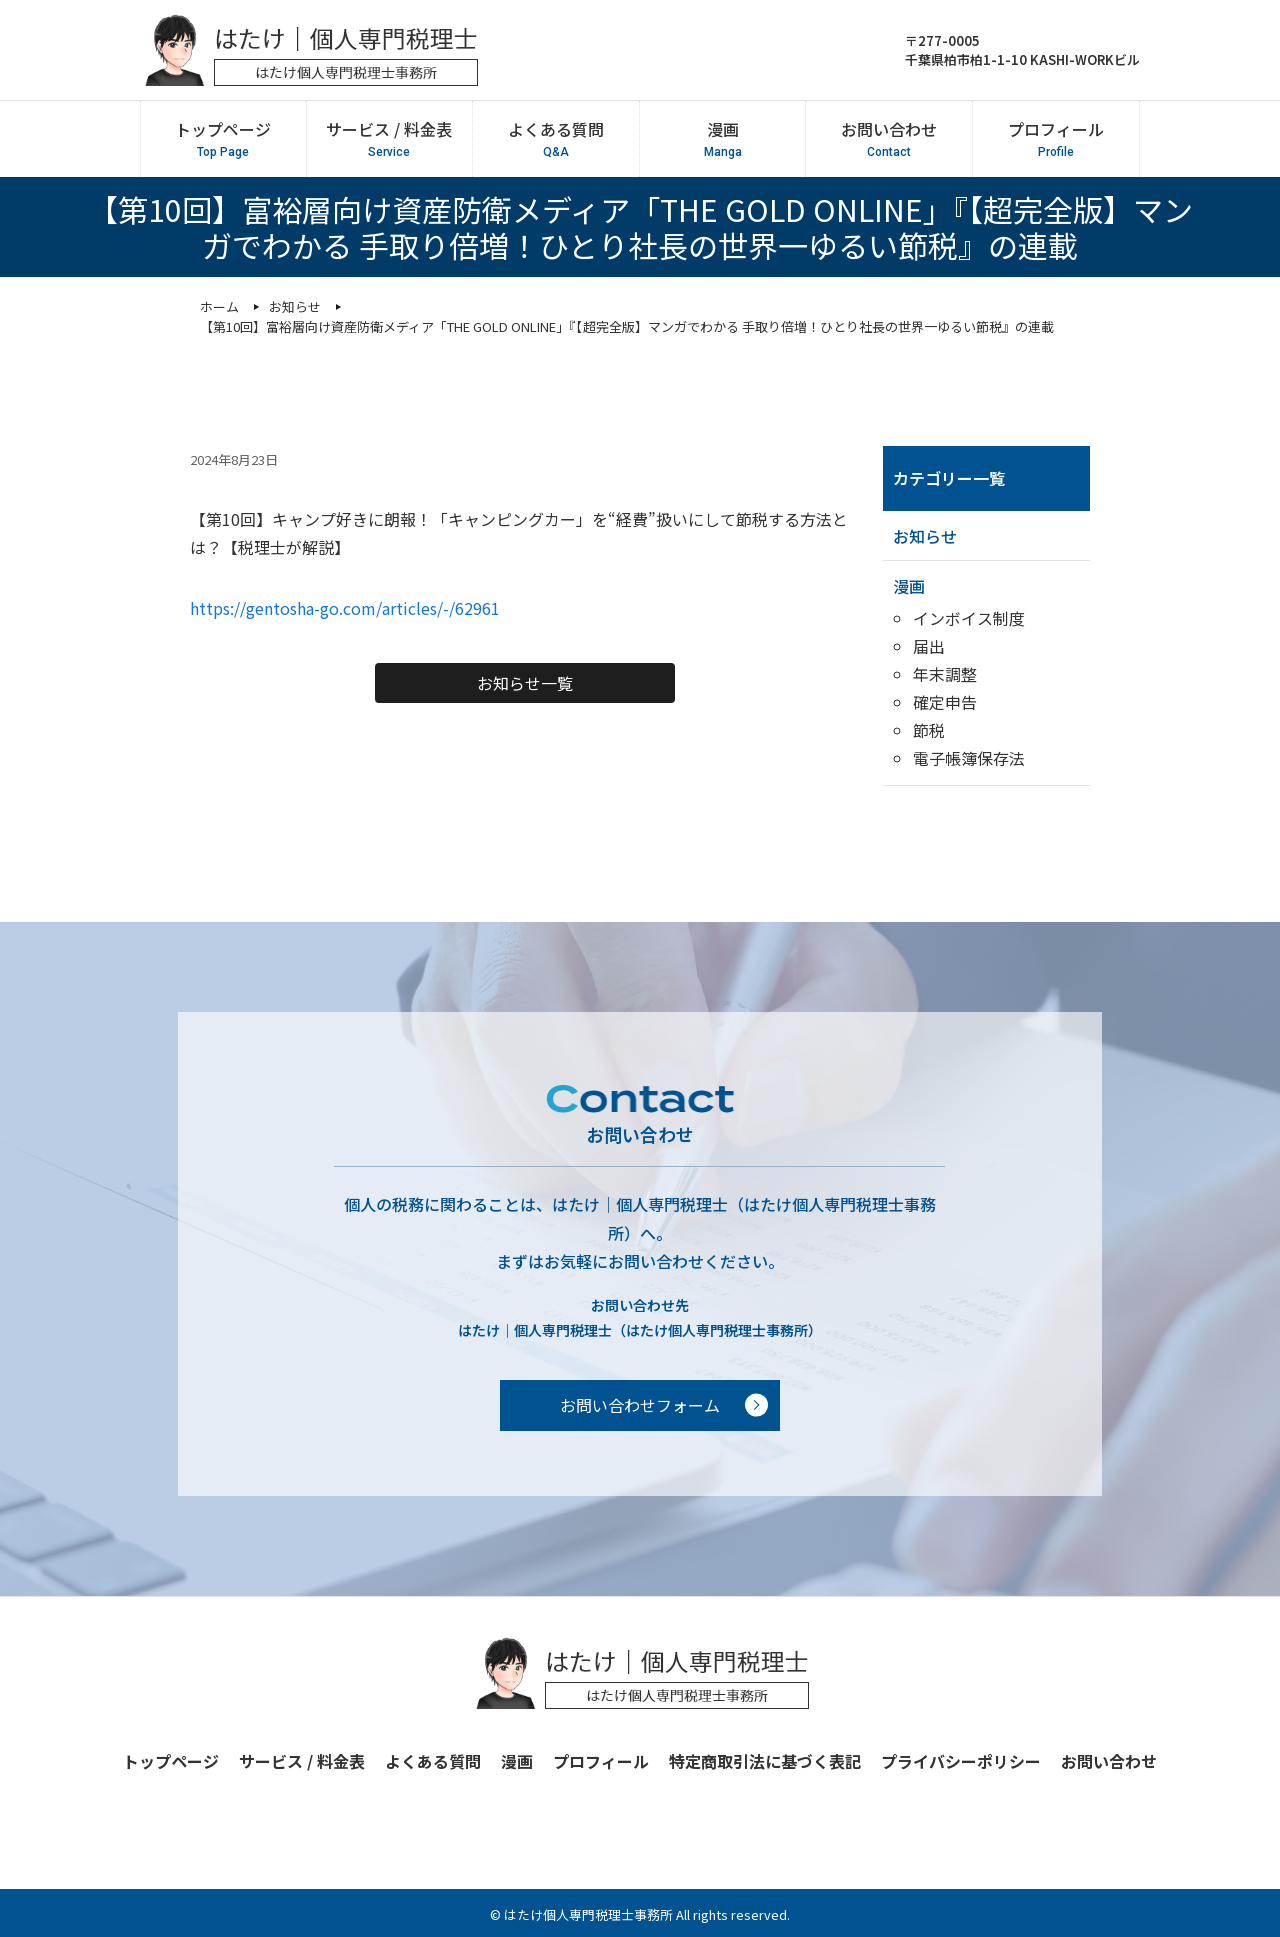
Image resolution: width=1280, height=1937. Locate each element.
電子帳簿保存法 (969, 758)
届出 (929, 646)
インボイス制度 (969, 618)
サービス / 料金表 (389, 139)
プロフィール (1056, 139)
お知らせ (925, 536)
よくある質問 (556, 139)
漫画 (722, 139)
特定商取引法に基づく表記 (765, 1761)
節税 (929, 730)
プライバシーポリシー (961, 1761)
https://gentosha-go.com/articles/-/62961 (345, 608)
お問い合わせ (889, 139)
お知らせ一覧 (525, 683)
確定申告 (945, 702)
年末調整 (945, 674)
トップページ (223, 139)
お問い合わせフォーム (640, 1405)
